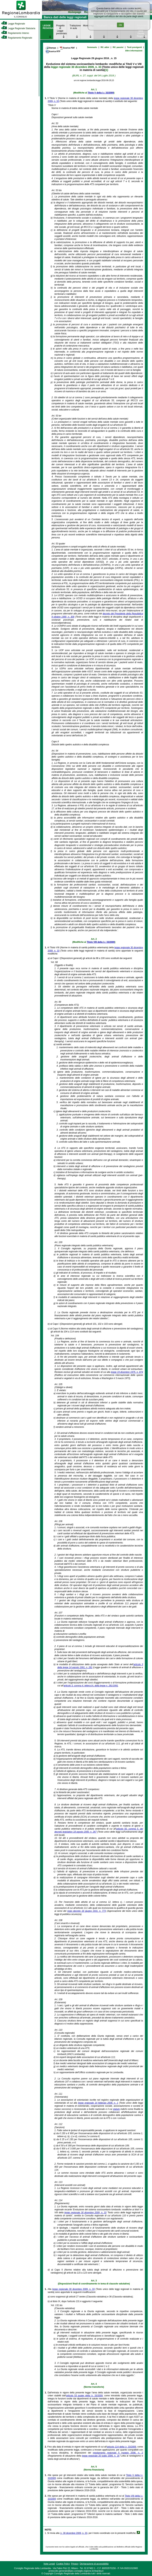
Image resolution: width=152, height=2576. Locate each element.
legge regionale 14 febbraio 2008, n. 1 (98, 2103)
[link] (21, 18)
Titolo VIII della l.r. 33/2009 (101, 942)
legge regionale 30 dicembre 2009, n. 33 (76, 66)
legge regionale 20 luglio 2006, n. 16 (101, 2455)
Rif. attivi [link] (105, 47)
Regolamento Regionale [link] (16, 37)
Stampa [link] (50, 47)
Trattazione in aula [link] (75, 27)
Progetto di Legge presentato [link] (61, 29)
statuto (116, 2109)
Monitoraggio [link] (88, 25)
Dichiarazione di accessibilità (94, 2563)
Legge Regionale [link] (13, 23)
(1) (106, 69)
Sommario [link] (92, 47)
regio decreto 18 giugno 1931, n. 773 (86, 1911)
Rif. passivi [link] (118, 47)
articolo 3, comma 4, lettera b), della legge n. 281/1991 (91, 1685)
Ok (120, 25)
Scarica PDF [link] (67, 47)
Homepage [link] (74, 12)
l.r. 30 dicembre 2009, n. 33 (73, 2533)
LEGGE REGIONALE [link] (48, 27)
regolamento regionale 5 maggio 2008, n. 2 (118, 2452)
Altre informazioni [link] (133, 50)
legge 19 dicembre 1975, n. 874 (127, 1372)
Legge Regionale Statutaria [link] (18, 28)
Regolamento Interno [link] (15, 33)
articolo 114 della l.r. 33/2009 (121, 2446)
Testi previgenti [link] (134, 47)
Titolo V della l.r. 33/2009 (101, 92)
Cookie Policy (63, 2563)
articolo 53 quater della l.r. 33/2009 (84, 2395)
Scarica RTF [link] (52, 51)
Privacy (74, 2563)
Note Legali (49, 2563)
